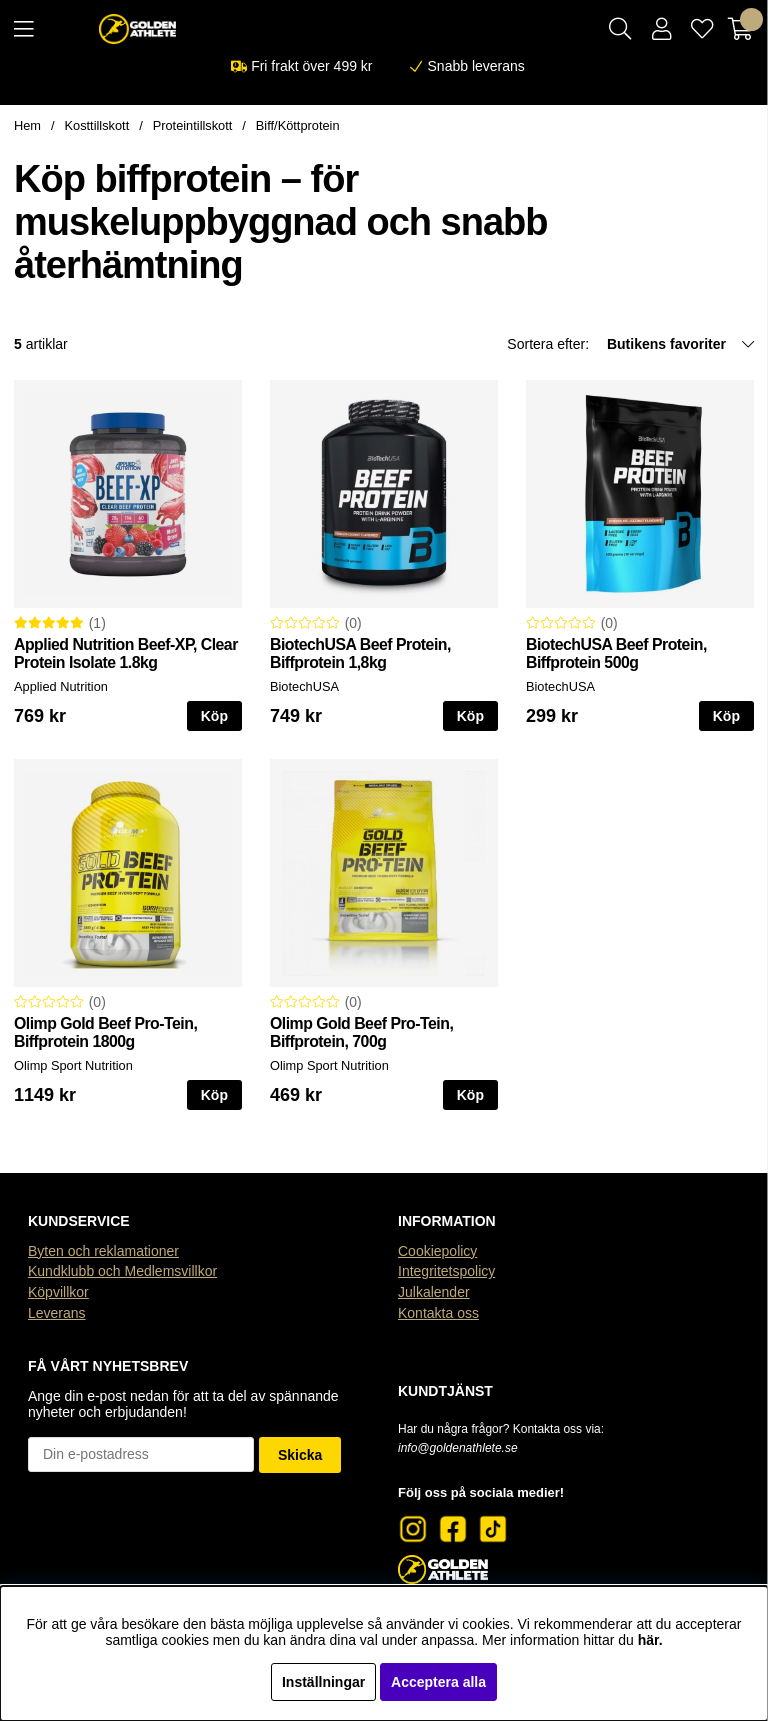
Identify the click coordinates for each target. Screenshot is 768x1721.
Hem (27, 125)
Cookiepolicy (437, 1251)
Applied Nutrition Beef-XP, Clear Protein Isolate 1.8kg (126, 653)
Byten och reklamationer (103, 1251)
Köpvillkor (58, 1292)
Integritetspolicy (446, 1271)
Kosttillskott (97, 125)
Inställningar (323, 1682)
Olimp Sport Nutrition (73, 1065)
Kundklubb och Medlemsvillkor (122, 1271)
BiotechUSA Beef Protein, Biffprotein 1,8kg (360, 653)
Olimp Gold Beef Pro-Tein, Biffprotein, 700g (361, 1032)
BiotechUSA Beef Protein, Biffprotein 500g (616, 653)
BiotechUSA (304, 686)
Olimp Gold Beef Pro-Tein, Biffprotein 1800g (105, 1032)
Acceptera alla (438, 1682)
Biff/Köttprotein (298, 125)
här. (650, 1640)
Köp (214, 716)
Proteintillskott (193, 125)
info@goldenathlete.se (458, 1448)
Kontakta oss (438, 1313)
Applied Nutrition (61, 686)
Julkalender (434, 1292)
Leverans (57, 1313)
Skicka (300, 1455)
